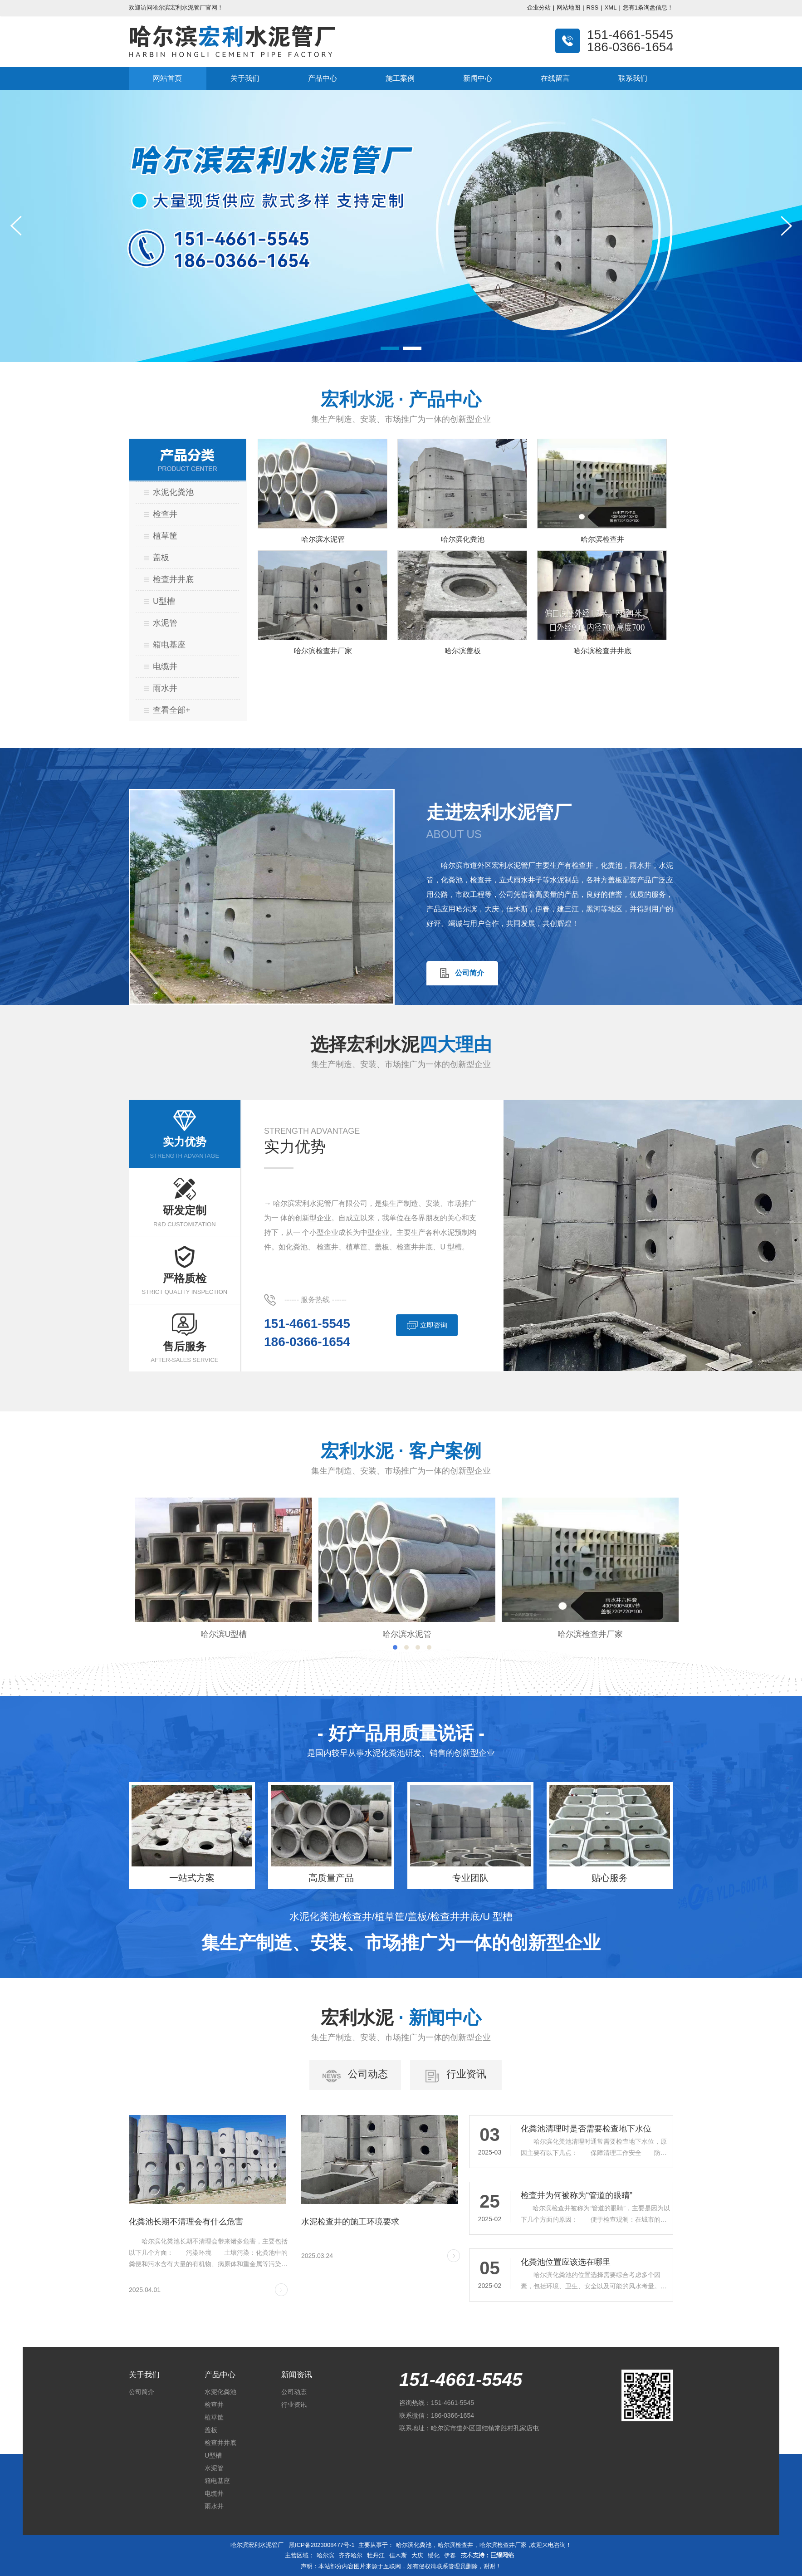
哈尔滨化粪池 (413, 2545)
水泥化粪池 (173, 492)
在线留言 (555, 78)
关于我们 (244, 78)
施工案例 (400, 78)
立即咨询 (427, 1325)
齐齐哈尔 (350, 2555)
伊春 (450, 2555)
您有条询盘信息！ (648, 7)
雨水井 (165, 688)
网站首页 (167, 78)
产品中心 (322, 78)
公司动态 (294, 2391)
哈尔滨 (325, 2555)
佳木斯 (398, 2555)
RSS (593, 7)
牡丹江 (376, 2555)
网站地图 (568, 7)
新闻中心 (477, 78)
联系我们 (632, 78)
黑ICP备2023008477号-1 (322, 2545)
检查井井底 (173, 579)
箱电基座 (169, 644)
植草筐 (165, 535)
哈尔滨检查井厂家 (503, 2545)
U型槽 (164, 601)
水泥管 (165, 622)
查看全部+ (172, 710)
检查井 (165, 514)
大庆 (417, 2555)
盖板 (161, 557)
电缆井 (165, 666)
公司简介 (141, 2391)
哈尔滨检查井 (455, 2545)
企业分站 (539, 7)
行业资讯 (294, 2404)
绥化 (434, 2555)
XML (611, 7)
